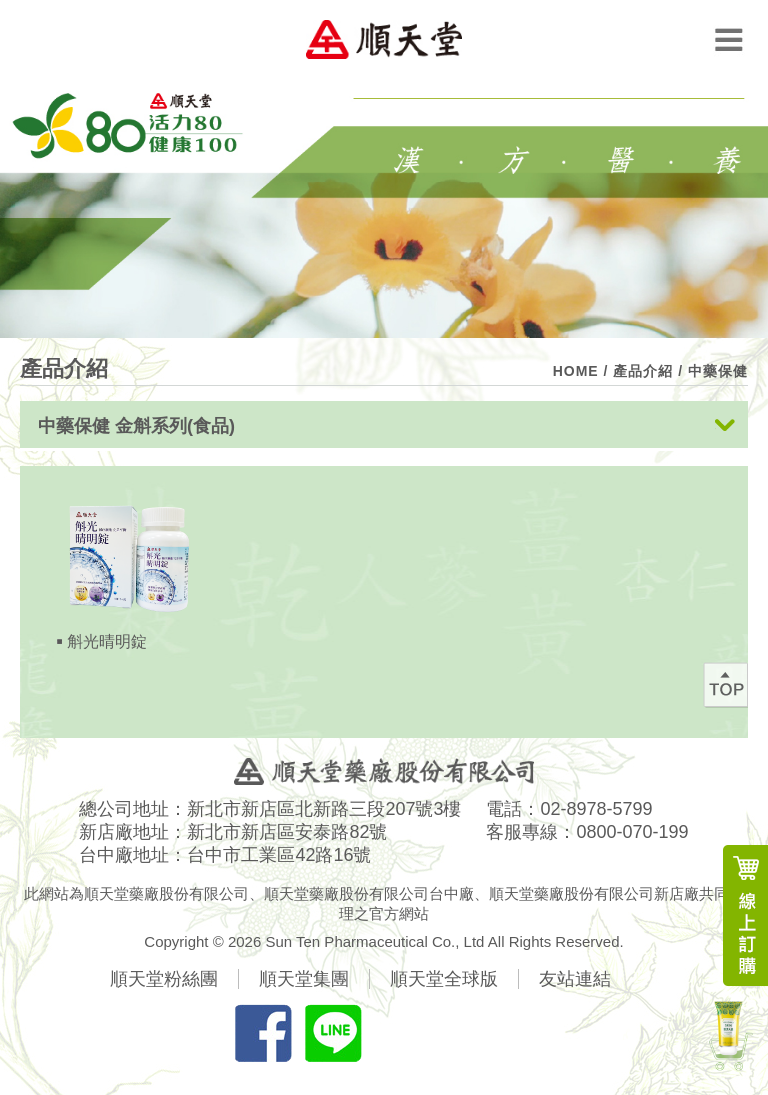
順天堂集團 (304, 979)
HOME (576, 371)
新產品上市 (728, 1033)
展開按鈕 (725, 426)
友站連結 (575, 979)
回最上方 (725, 685)
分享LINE (333, 1033)
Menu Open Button (728, 39)
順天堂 (384, 39)
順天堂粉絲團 (164, 979)
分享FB (263, 1033)
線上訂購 (745, 915)
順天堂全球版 (444, 979)
